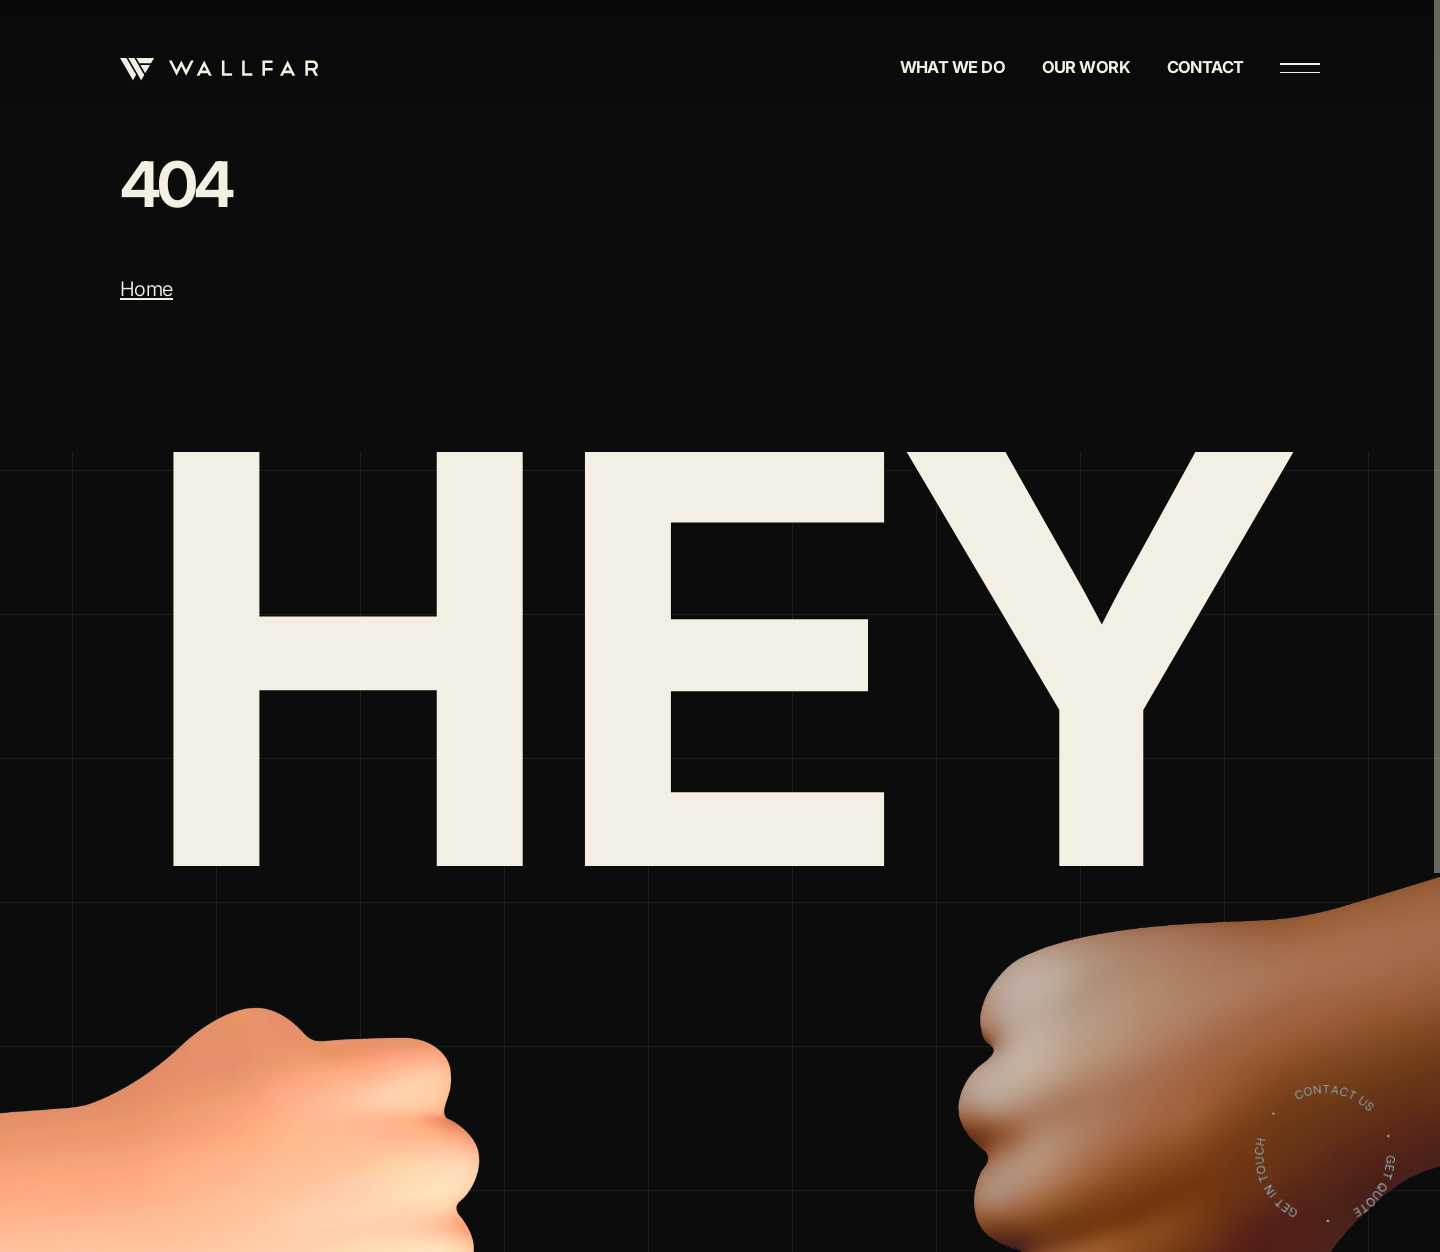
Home (146, 289)
